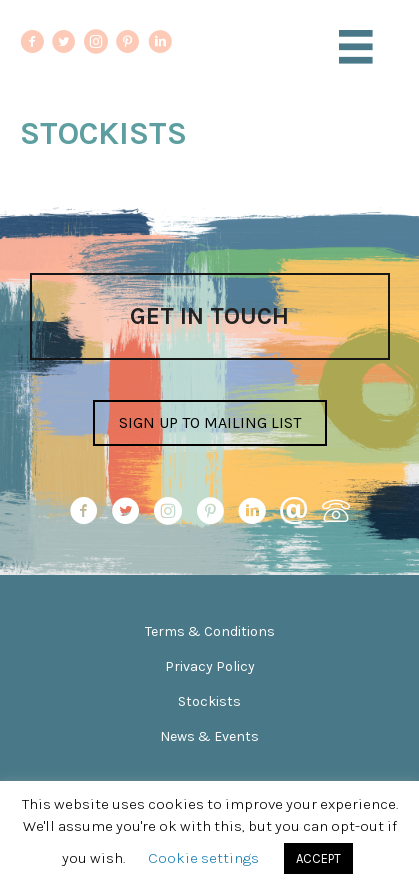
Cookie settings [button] (203, 858)
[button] (210, 423)
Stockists (209, 701)
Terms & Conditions (210, 631)
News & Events (209, 736)
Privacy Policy (210, 666)
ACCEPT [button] (318, 858)
